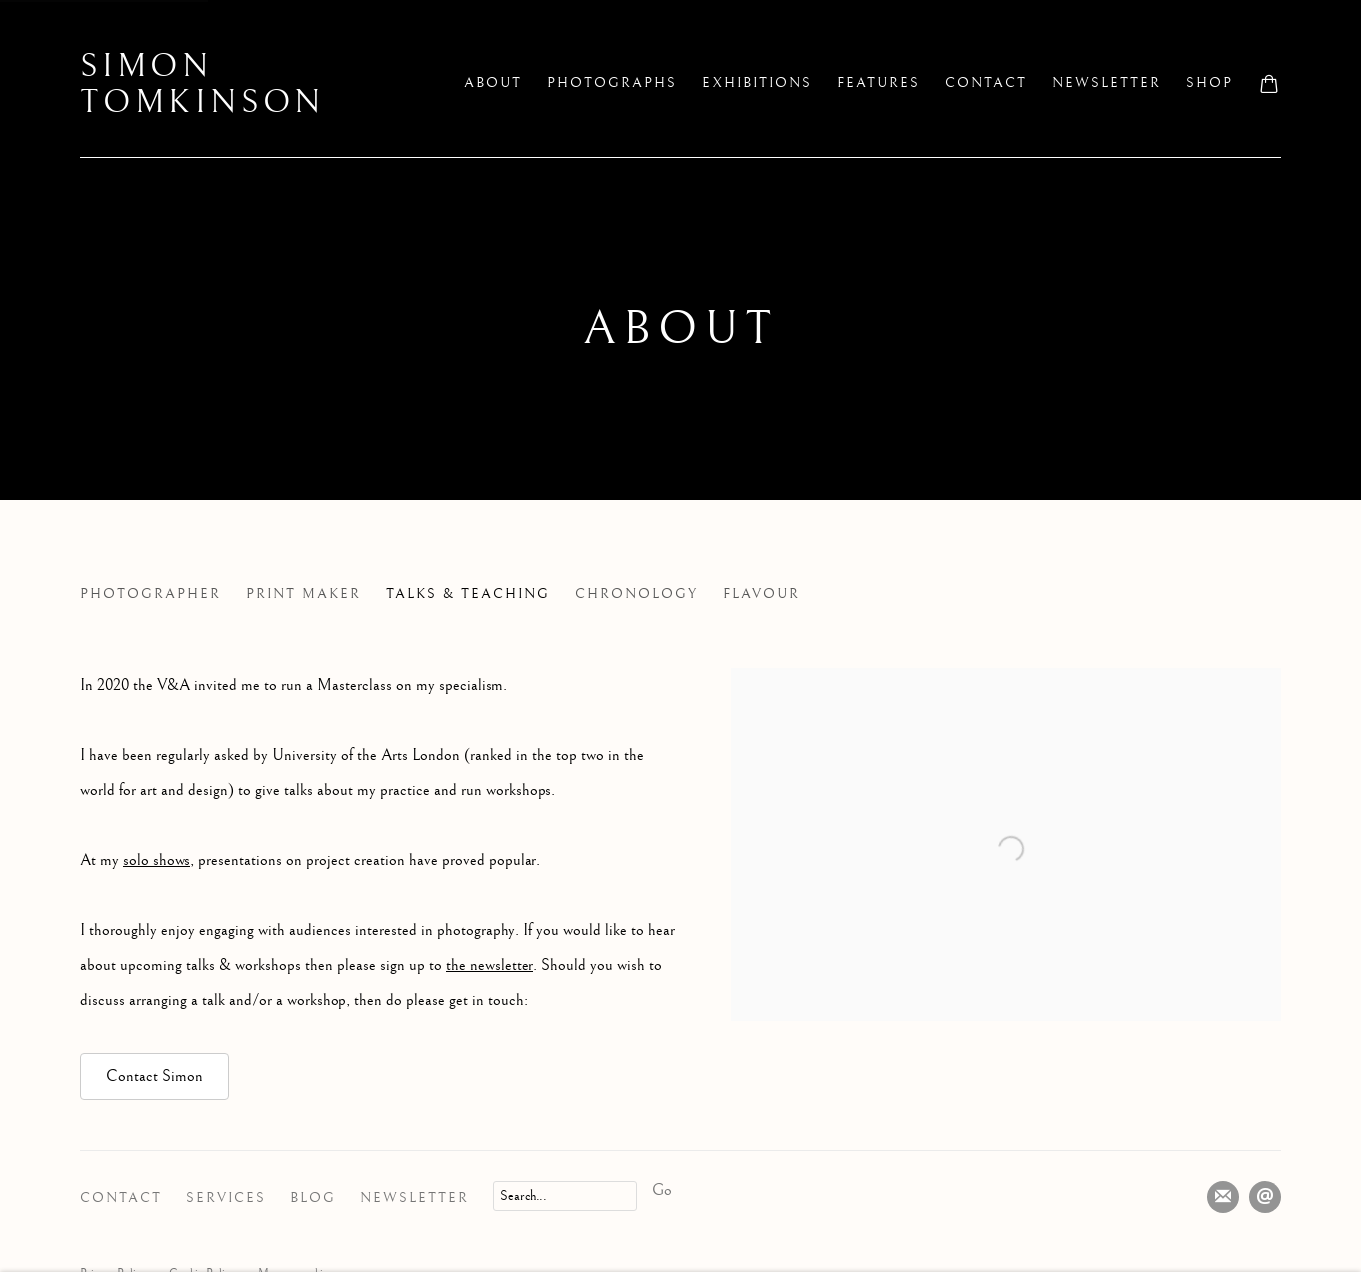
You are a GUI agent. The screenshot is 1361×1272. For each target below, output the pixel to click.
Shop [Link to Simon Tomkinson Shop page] (1209, 83)
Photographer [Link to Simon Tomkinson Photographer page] (150, 594)
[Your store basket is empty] (1269, 86)
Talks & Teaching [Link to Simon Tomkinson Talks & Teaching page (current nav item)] (468, 594)
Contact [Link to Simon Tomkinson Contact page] (986, 83)
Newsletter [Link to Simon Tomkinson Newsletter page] (1106, 83)
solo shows (156, 860)
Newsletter (414, 1198)
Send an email (1265, 1197)
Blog (313, 1198)
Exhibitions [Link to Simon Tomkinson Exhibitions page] (757, 83)
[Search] (565, 1196)
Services (226, 1198)
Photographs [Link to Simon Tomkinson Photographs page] (612, 83)
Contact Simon (154, 1076)
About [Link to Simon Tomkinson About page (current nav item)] (493, 83)
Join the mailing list (1223, 1197)
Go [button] (662, 1190)
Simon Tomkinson (202, 85)
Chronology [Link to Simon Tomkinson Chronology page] (636, 594)
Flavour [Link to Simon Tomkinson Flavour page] (761, 594)
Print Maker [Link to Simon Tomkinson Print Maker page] (303, 594)
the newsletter (489, 965)
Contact (121, 1198)
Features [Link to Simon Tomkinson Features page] (878, 83)
